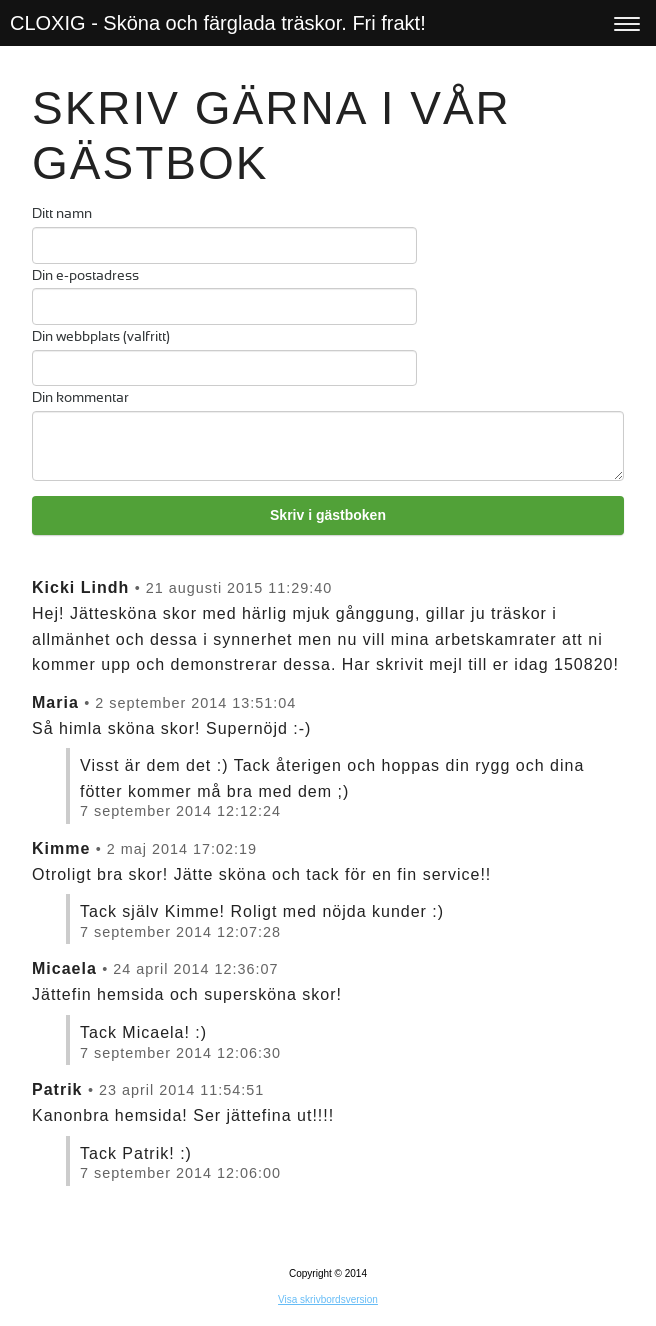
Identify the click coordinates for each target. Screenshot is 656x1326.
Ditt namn (62, 214)
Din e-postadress (85, 276)
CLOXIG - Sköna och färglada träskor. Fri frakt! (218, 23)
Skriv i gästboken (328, 515)
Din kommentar (80, 398)
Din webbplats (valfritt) (101, 337)
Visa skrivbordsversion (328, 1299)
